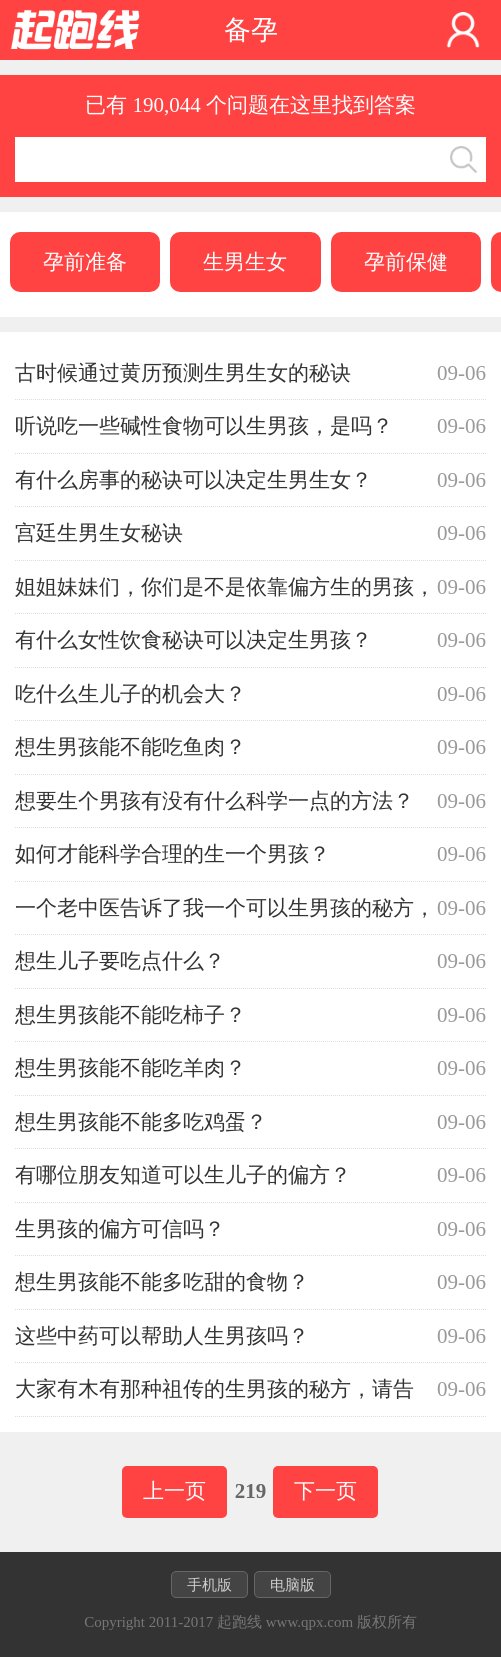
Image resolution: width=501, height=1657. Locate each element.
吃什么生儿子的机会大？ (130, 694)
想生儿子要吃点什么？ (120, 961)
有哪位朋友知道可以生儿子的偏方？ (183, 1175)
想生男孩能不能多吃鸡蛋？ (141, 1122)
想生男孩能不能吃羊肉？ (130, 1068)
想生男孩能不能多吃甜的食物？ (162, 1282)
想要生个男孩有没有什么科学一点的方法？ (214, 801)
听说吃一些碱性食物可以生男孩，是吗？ (204, 426)
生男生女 (245, 262)
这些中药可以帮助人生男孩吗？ (162, 1336)
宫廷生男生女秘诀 (99, 533)
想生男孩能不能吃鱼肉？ (130, 747)
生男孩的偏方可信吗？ (120, 1229)
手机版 (209, 1585)
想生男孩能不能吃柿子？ (130, 1015)
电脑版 (292, 1585)
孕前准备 (85, 262)
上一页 (174, 1491)
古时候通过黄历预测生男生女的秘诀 (183, 373)
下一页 (325, 1491)
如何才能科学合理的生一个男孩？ (172, 854)
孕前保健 (406, 262)
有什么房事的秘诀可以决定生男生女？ (193, 480)
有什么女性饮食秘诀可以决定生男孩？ (193, 640)
